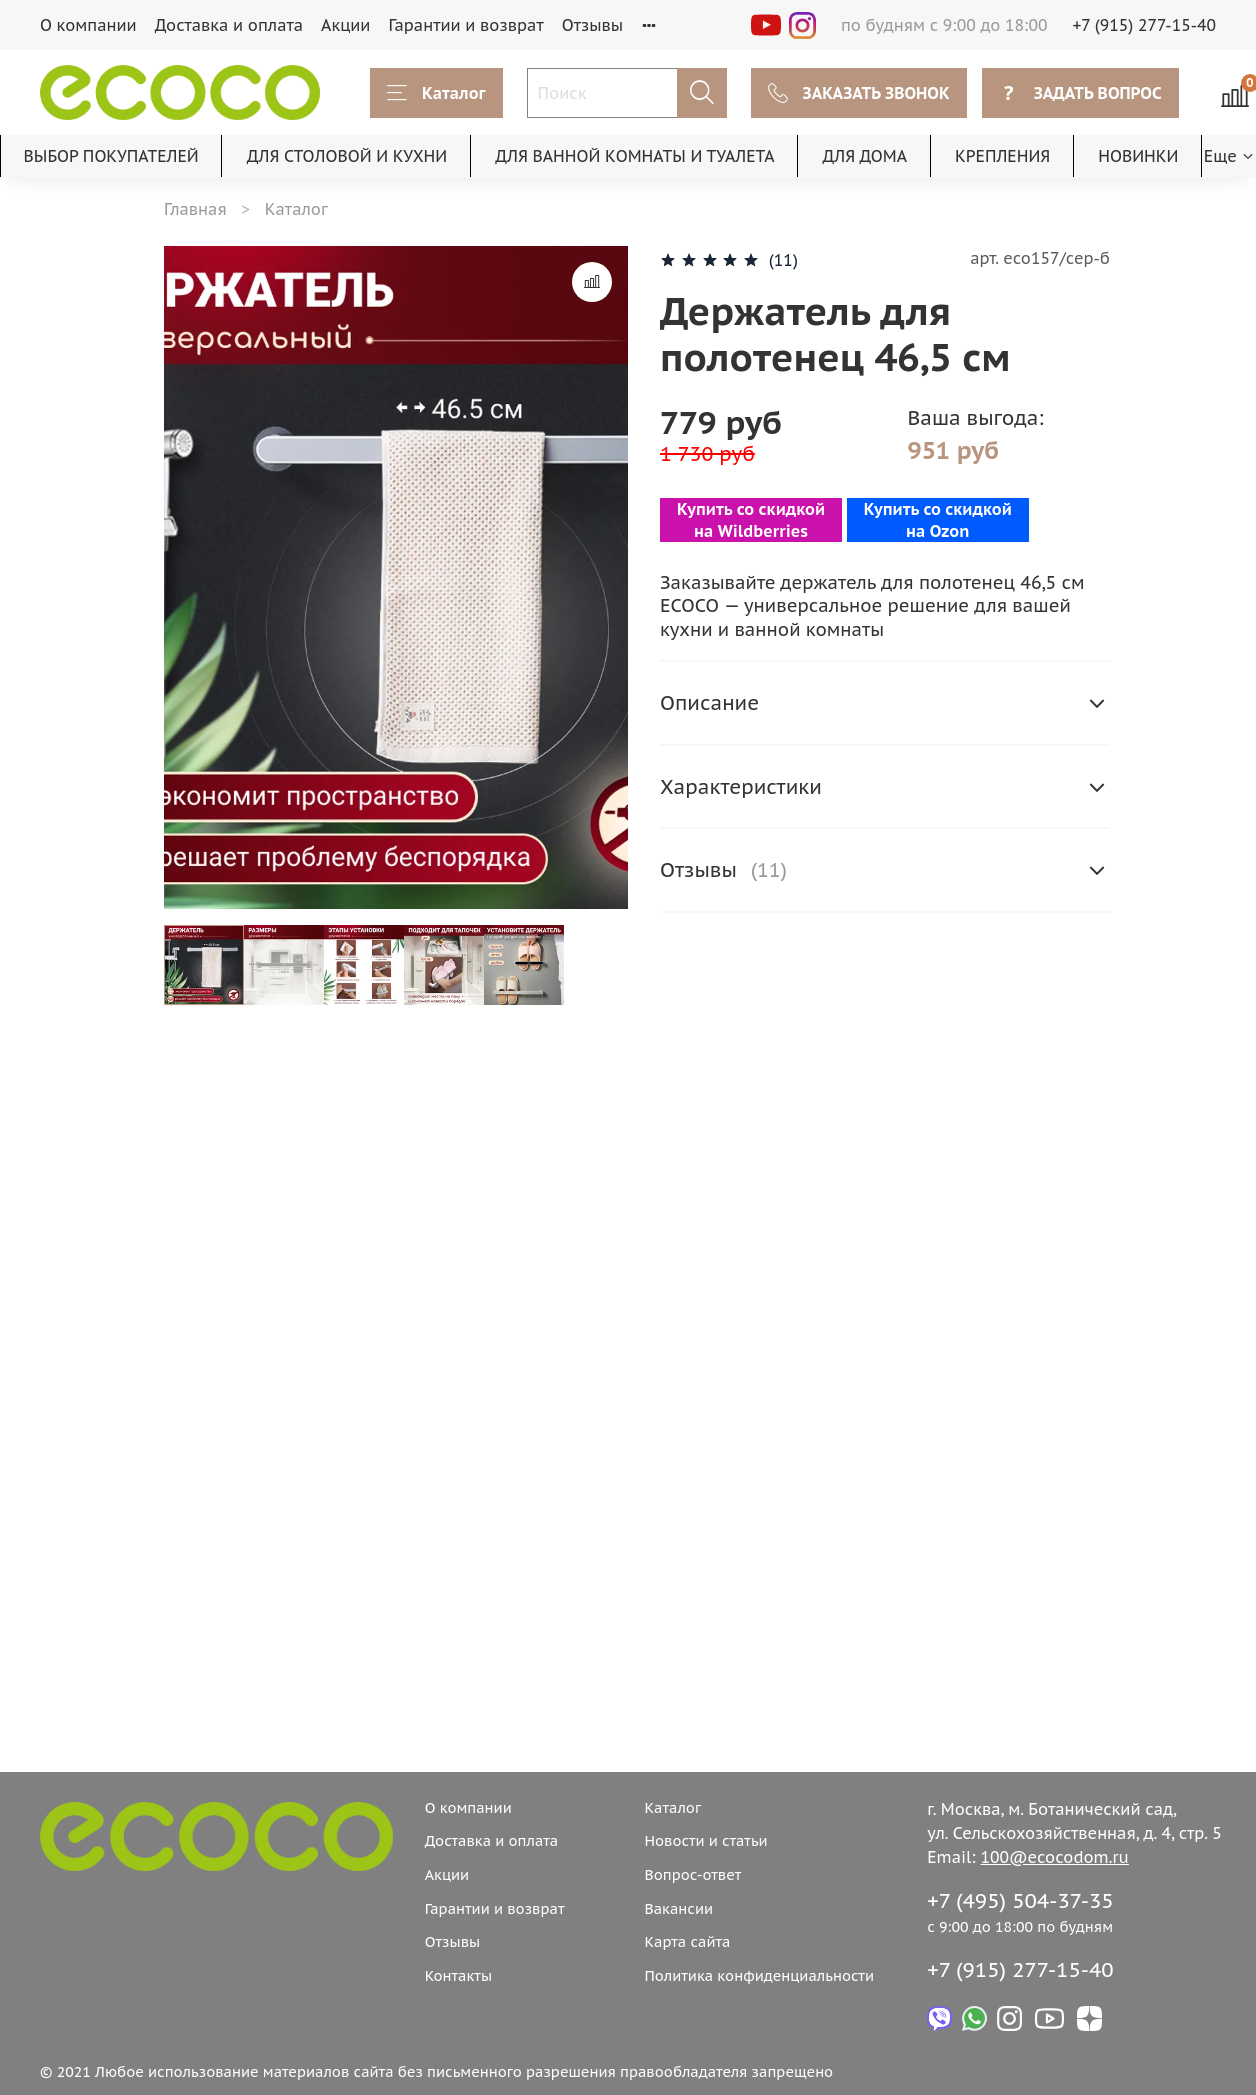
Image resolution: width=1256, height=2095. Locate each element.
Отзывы (593, 25)
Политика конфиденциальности (759, 1975)
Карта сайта (687, 1941)
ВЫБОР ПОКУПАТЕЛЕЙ (111, 156)
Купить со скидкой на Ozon (938, 520)
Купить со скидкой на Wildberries (751, 520)
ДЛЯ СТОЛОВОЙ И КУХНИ (347, 156)
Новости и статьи (705, 1840)
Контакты (458, 1975)
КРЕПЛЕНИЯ (1002, 156)
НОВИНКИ (1138, 156)
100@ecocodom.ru (1055, 1857)
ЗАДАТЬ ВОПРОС (1080, 93)
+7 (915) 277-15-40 (1145, 25)
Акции (345, 25)
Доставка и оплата (229, 25)
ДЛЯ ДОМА (865, 156)
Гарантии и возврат (465, 25)
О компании (88, 25)
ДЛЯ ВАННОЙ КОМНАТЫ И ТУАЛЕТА (634, 156)
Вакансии (678, 1908)
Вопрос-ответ (692, 1874)
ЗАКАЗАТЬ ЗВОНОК (859, 93)
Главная (195, 209)
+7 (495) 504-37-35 (1020, 1900)
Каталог (436, 93)
